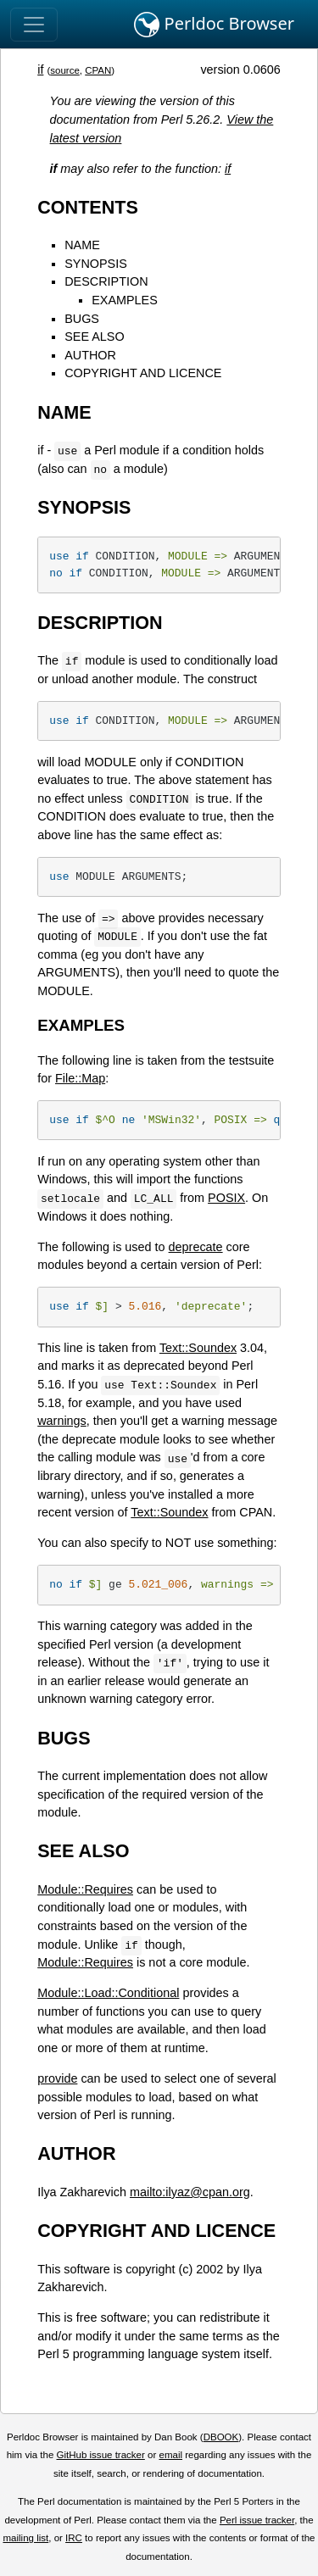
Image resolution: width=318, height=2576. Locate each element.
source (65, 70)
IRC (73, 2538)
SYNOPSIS (95, 263)
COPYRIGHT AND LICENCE (142, 373)
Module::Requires (85, 1889)
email (170, 2455)
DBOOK (221, 2437)
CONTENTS (87, 207)
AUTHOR (90, 355)
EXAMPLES (125, 300)
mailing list (25, 2538)
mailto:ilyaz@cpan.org (190, 2192)
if (40, 69)
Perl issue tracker (257, 2520)
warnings (61, 1420)
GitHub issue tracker (101, 2455)
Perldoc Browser (214, 24)
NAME (82, 245)
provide (57, 2078)
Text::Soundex (198, 1348)
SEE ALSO (94, 336)
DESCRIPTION (106, 281)
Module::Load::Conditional (108, 1993)
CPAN (98, 70)
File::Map (80, 1078)
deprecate (196, 1247)
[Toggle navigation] (34, 25)
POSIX (226, 1198)
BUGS (81, 318)
